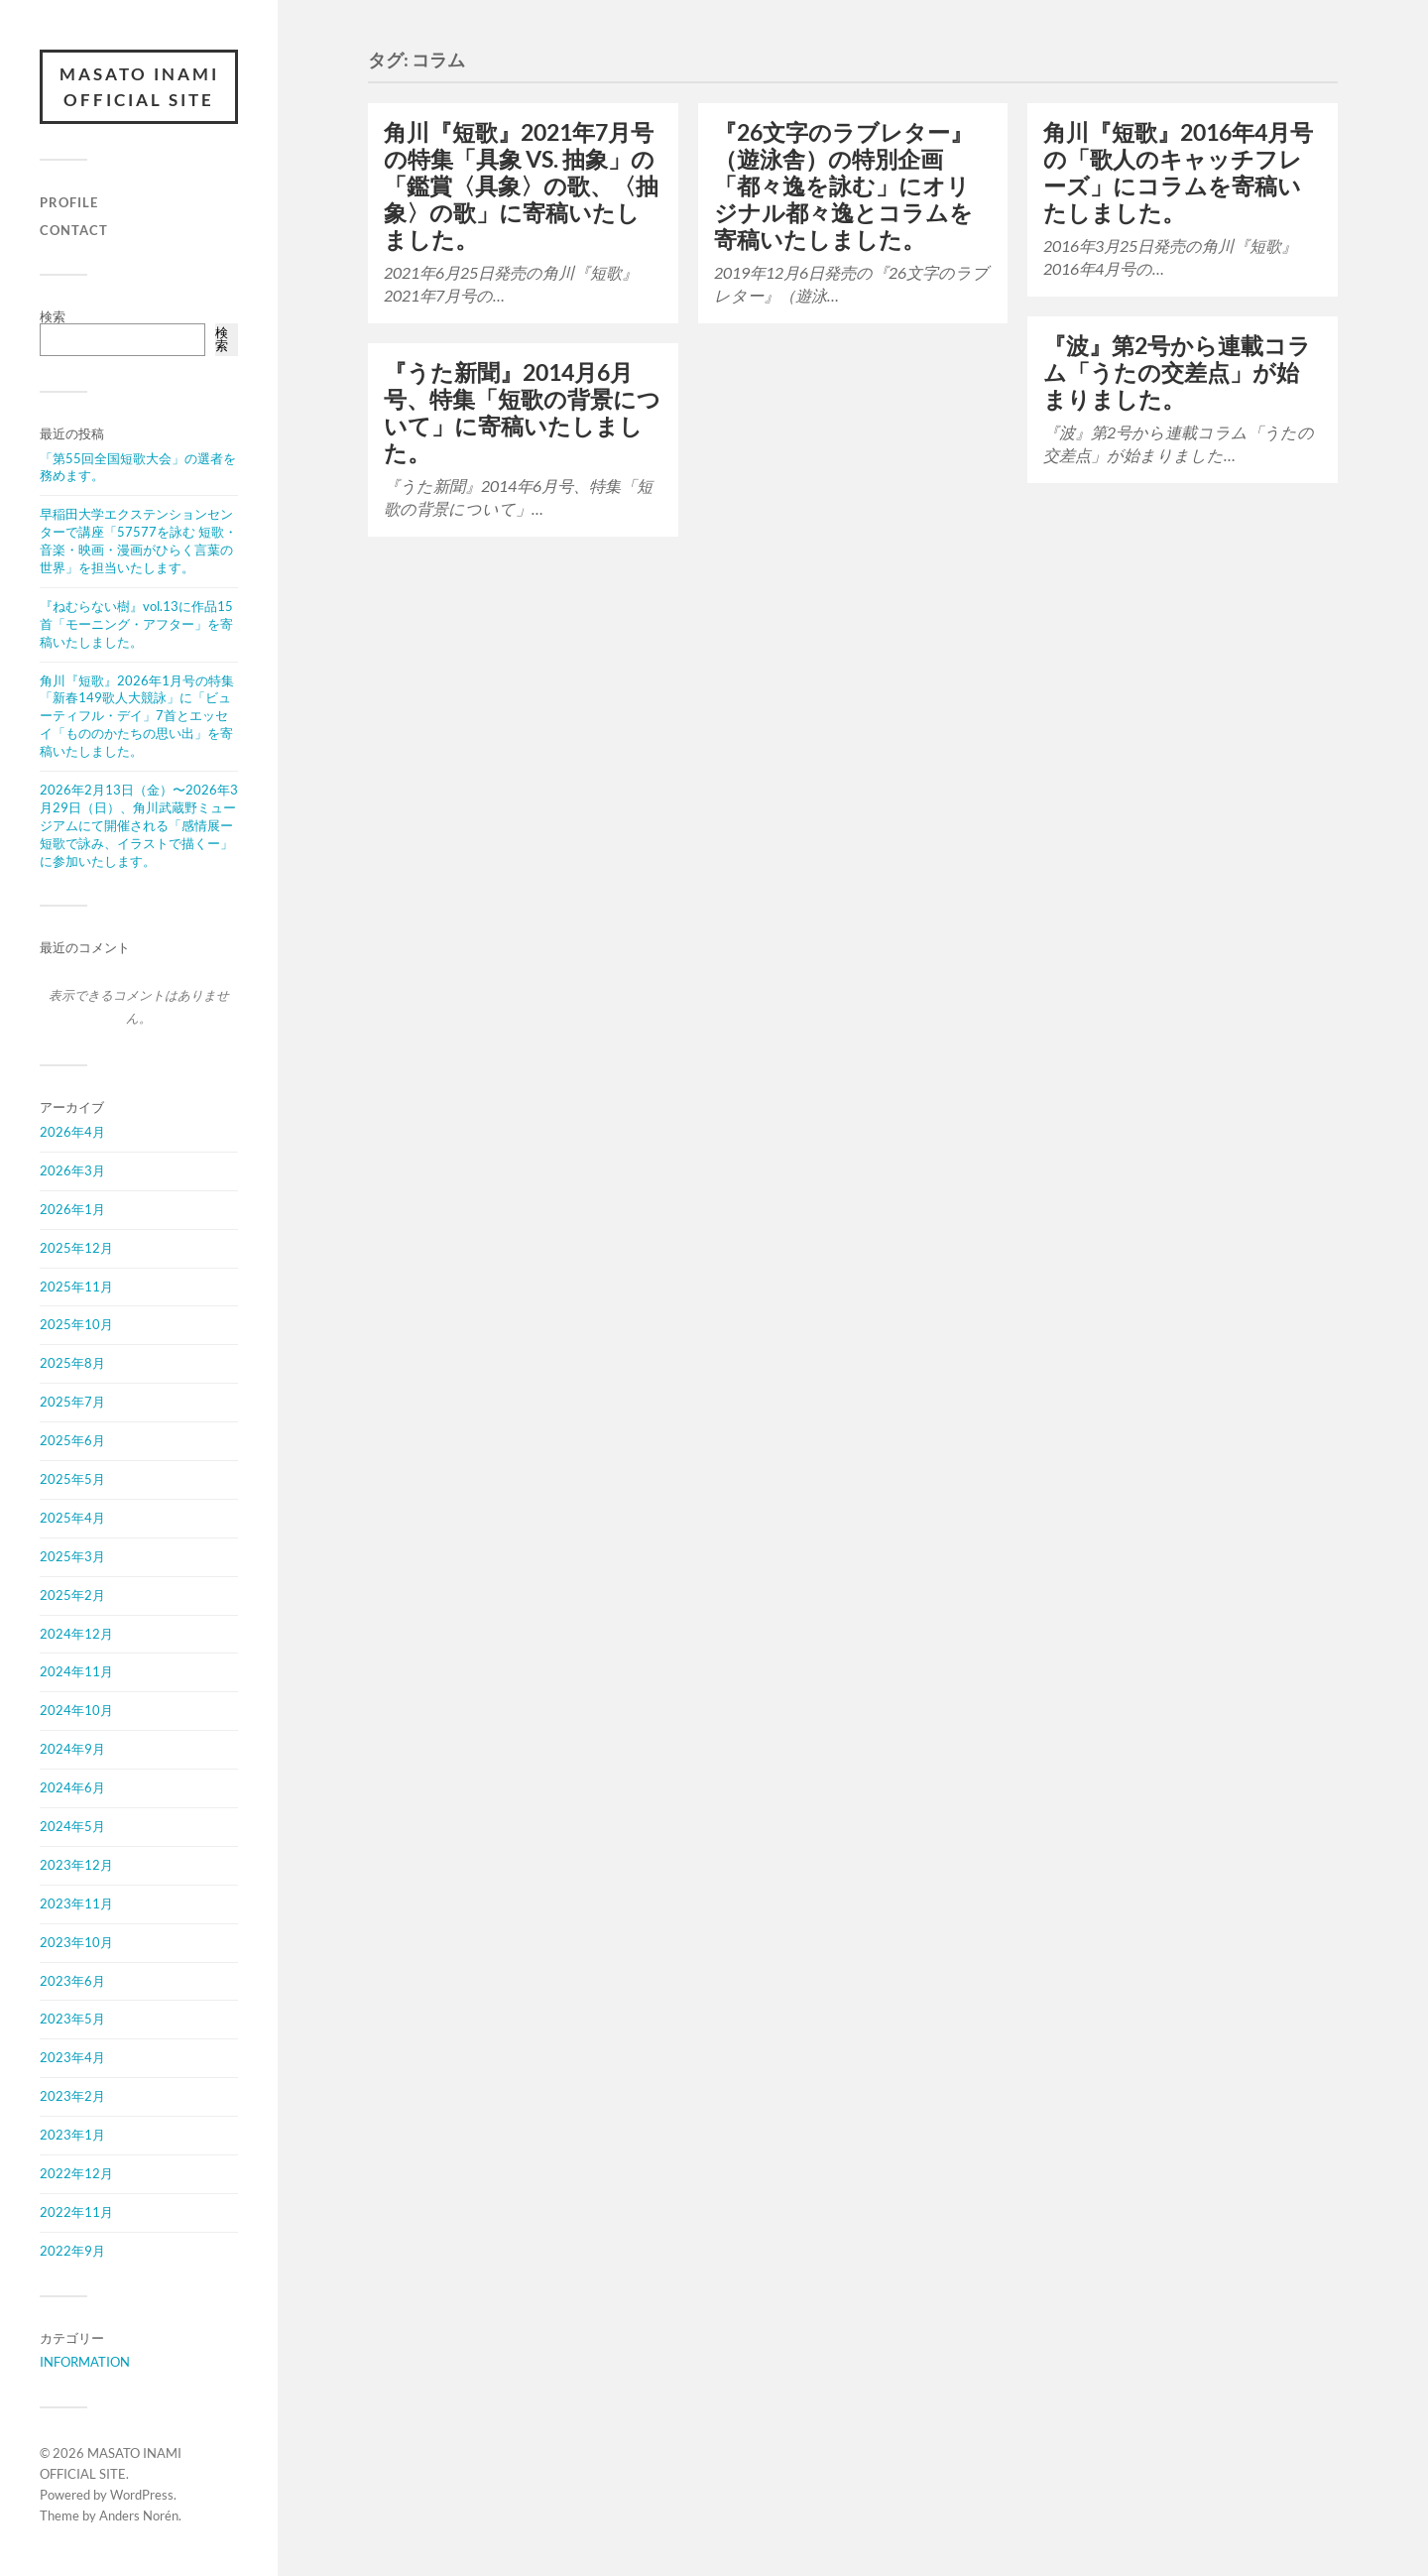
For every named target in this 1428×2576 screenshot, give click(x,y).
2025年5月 (72, 1479)
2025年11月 (76, 1286)
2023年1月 (72, 2135)
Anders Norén (138, 2515)
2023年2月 (72, 2096)
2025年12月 (76, 1248)
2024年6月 (72, 1787)
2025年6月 (72, 1440)
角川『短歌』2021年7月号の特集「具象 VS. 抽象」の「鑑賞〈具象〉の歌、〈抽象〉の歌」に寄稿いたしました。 (521, 186)
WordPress (142, 2495)
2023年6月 (72, 1981)
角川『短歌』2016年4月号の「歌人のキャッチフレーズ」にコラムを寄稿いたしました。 (1178, 172)
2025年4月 (72, 1518)
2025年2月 (72, 1595)
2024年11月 (76, 1671)
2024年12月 (76, 1634)
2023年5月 (72, 2018)
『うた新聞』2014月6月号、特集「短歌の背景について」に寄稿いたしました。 (522, 412)
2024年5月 (72, 1826)
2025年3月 (72, 1556)
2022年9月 (72, 2251)
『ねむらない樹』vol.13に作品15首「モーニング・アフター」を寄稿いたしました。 (136, 624)
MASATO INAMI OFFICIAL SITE (139, 86)
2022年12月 (76, 2173)
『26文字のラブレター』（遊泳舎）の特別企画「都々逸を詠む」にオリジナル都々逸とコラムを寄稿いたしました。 (843, 186)
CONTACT (74, 230)
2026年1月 (72, 1209)
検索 (52, 316)
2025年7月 (72, 1402)
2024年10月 (76, 1710)
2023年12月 (76, 1865)
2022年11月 (76, 2212)
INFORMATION (85, 2362)
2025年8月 (72, 1363)
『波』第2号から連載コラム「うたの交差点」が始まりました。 (1177, 372)
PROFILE (69, 202)
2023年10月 (76, 1942)
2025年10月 (76, 1324)
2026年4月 (72, 1132)
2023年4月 (72, 2057)
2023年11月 (76, 1903)
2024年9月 (72, 1749)
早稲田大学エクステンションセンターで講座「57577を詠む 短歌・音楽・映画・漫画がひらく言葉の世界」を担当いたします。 (138, 540)
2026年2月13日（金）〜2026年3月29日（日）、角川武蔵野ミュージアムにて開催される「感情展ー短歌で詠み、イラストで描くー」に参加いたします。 (139, 825)
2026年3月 (72, 1170)
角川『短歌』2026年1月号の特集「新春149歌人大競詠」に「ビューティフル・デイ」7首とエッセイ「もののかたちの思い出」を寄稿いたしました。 (137, 716)
